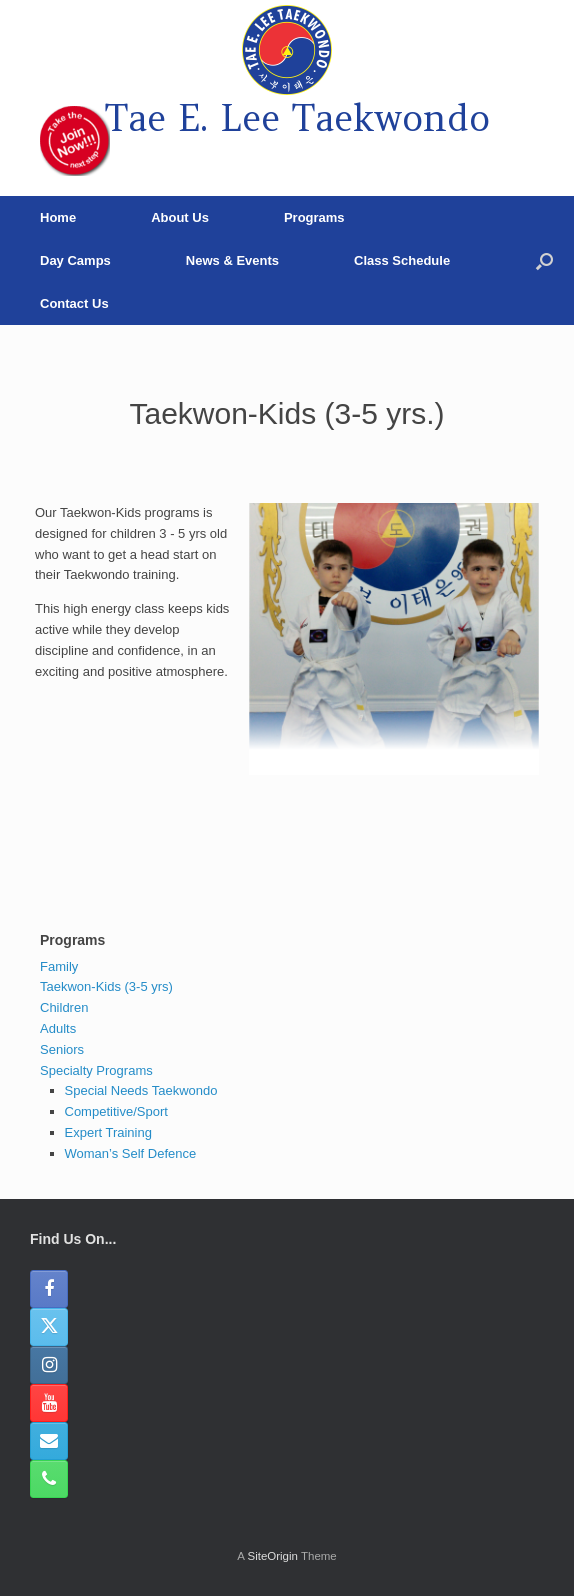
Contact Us (74, 303)
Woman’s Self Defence (131, 1153)
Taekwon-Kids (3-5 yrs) (106, 986)
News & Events (232, 260)
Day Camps (75, 260)
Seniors (62, 1049)
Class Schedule (402, 260)
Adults (58, 1028)
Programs (314, 217)
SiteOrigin (272, 1556)
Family (59, 966)
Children (64, 1007)
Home (58, 217)
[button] (544, 260)
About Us (180, 217)
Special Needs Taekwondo (141, 1090)
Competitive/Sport (116, 1111)
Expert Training (108, 1132)
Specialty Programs (96, 1070)
